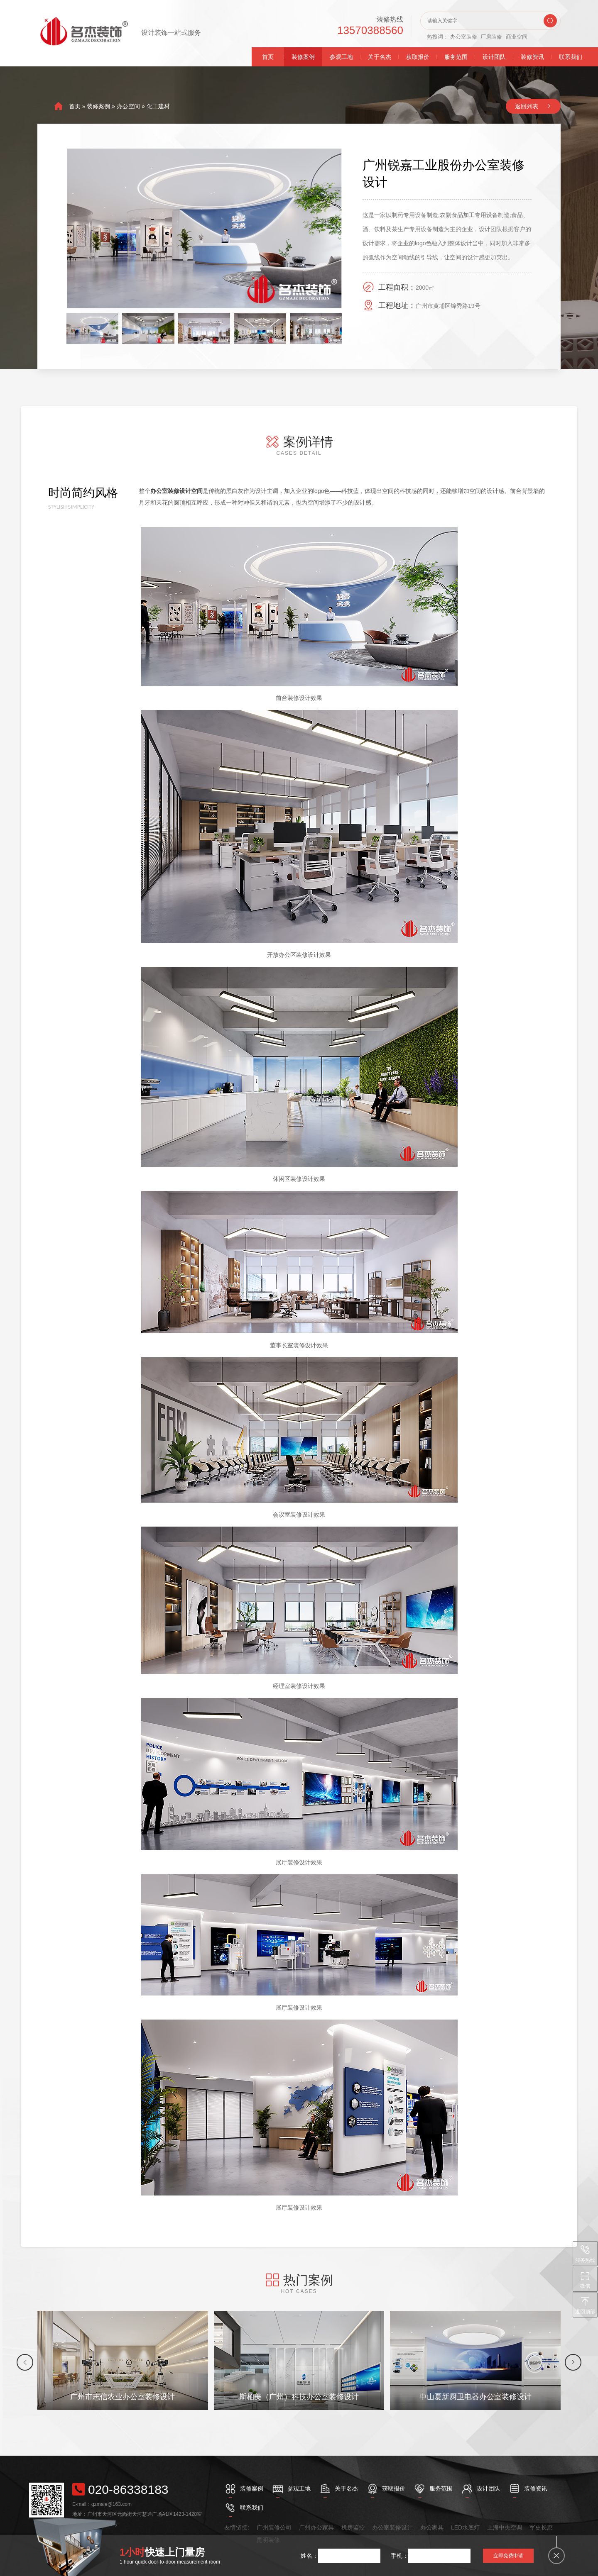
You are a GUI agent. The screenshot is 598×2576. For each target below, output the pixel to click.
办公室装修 (463, 37)
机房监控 (353, 2527)
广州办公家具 (316, 2527)
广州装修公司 (274, 2527)
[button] (25, 2362)
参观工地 (341, 57)
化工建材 (158, 106)
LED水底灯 (465, 2527)
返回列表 (526, 106)
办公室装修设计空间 (176, 491)
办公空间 (128, 106)
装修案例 (303, 57)
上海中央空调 (504, 2527)
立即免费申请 (508, 2556)
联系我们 (570, 57)
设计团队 (494, 57)
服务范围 (456, 57)
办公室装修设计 (392, 2527)
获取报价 (417, 57)
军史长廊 (541, 2527)
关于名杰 (379, 57)
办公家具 (432, 2527)
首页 (268, 57)
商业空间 (516, 37)
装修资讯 (532, 57)
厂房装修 (491, 37)
